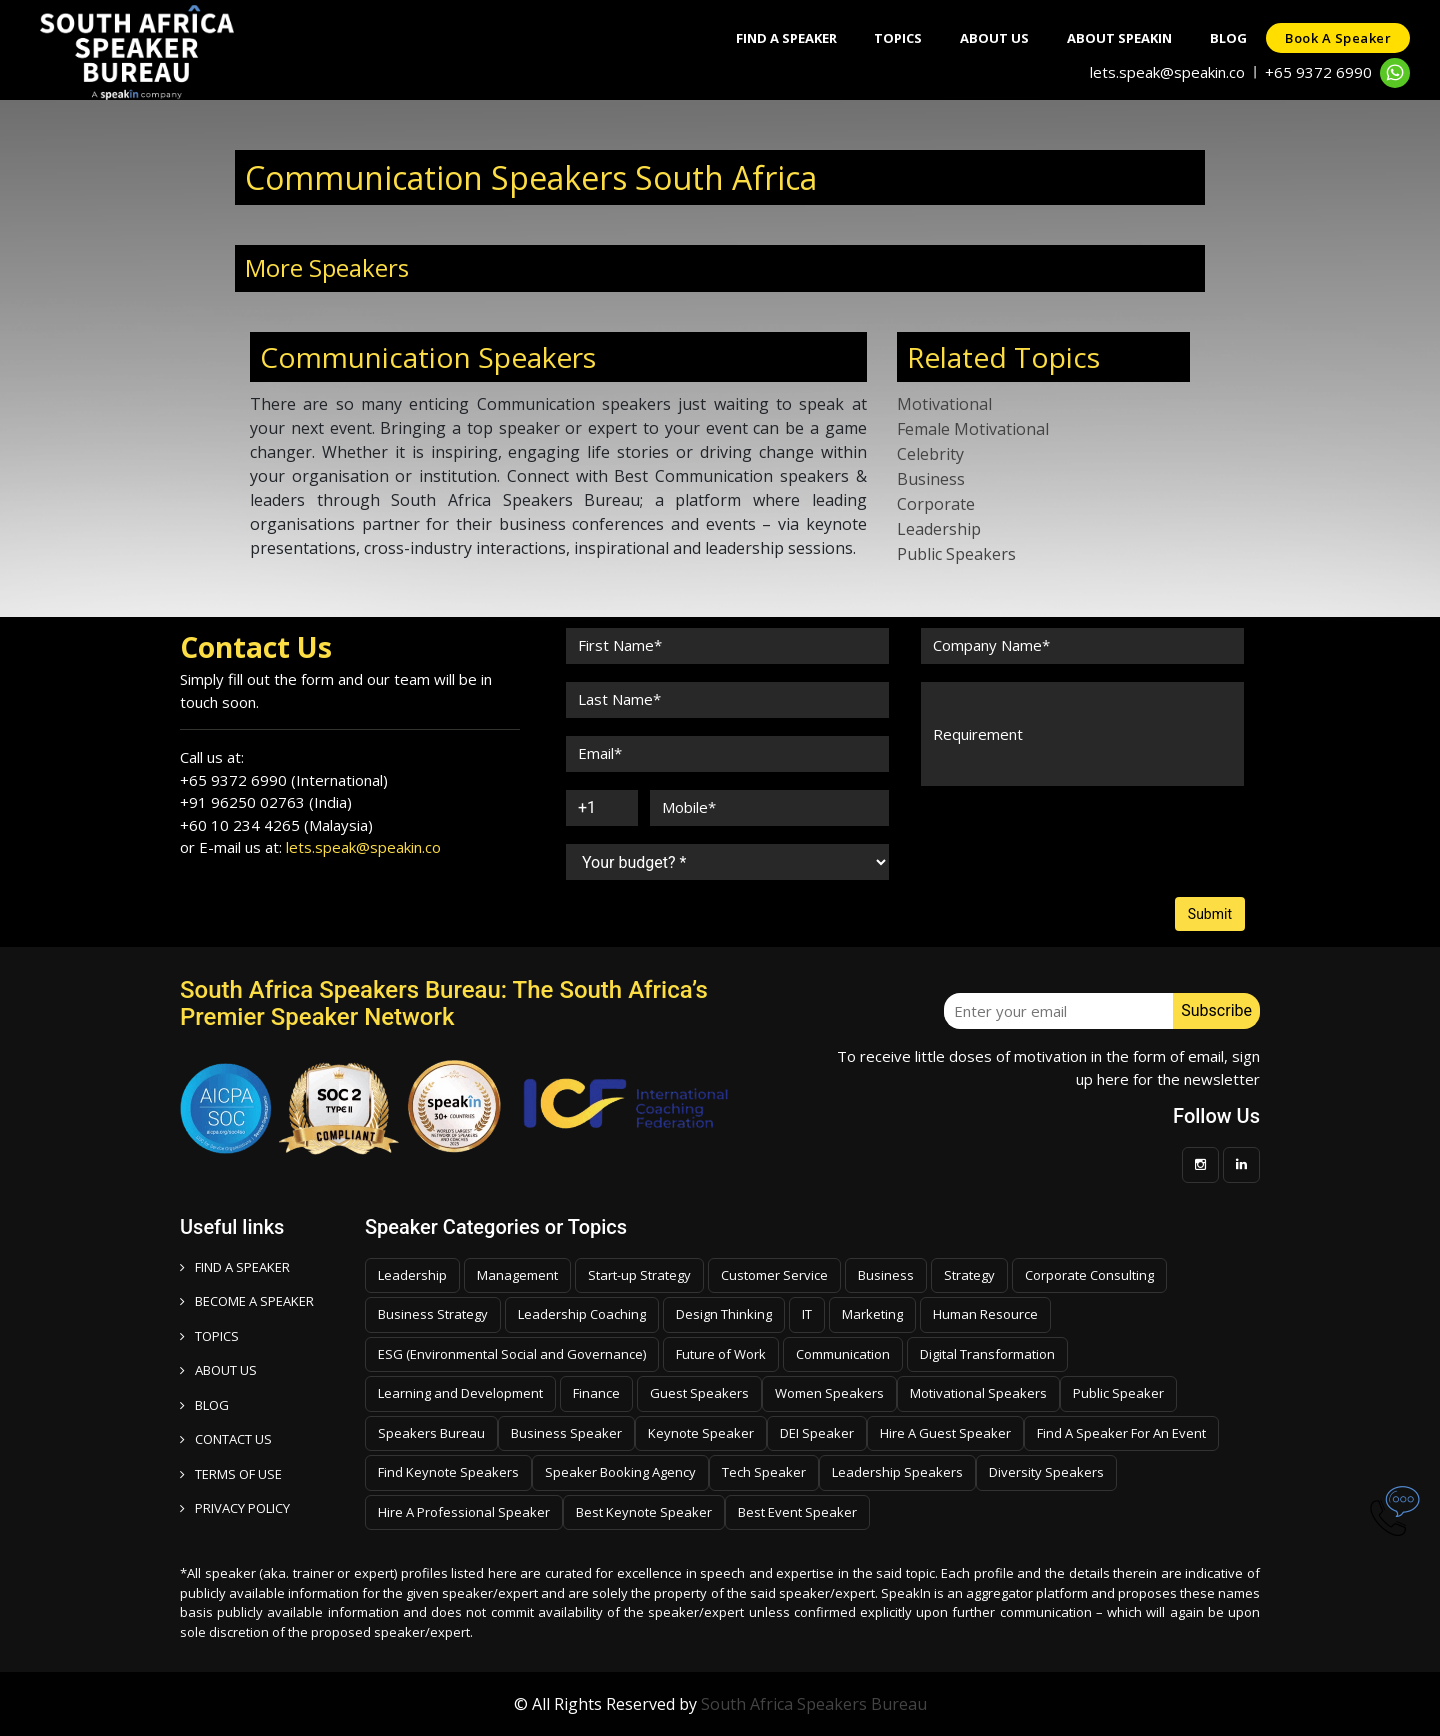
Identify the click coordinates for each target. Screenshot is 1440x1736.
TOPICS (209, 1336)
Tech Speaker (764, 1472)
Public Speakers (956, 554)
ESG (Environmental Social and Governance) (512, 1354)
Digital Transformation (987, 1354)
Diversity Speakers (1046, 1472)
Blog (1225, 38)
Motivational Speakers (978, 1393)
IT (807, 1314)
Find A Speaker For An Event (1121, 1433)
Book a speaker (1337, 38)
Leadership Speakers (897, 1472)
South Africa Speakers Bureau (814, 1704)
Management (517, 1275)
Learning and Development (460, 1393)
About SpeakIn (1114, 38)
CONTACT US (226, 1439)
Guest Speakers (699, 1393)
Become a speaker (247, 1301)
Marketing (872, 1314)
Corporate (936, 504)
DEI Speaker (817, 1433)
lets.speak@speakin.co (1167, 72)
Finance (596, 1393)
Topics (889, 38)
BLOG (204, 1405)
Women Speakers (829, 1393)
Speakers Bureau (431, 1433)
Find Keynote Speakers (448, 1472)
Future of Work (721, 1354)
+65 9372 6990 (1318, 72)
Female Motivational (973, 429)
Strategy (969, 1275)
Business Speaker (566, 1433)
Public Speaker (1118, 1393)
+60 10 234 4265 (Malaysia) (276, 825)
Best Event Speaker (797, 1512)
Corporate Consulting (1089, 1275)
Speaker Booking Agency (620, 1472)
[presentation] (1072, 842)
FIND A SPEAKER (235, 1267)
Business (931, 479)
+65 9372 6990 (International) (284, 780)
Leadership (939, 529)
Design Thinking (724, 1314)
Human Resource (985, 1314)
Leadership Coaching (582, 1314)
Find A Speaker (774, 38)
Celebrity (930, 454)
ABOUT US (218, 1370)
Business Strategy (433, 1314)
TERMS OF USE (231, 1474)
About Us (987, 38)
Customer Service (774, 1275)
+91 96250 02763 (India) (266, 802)
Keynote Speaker (701, 1433)
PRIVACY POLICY (235, 1508)
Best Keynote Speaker (644, 1512)
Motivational (944, 404)
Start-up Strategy (639, 1275)
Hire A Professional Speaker (464, 1512)
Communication (843, 1354)
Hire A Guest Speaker (945, 1433)
